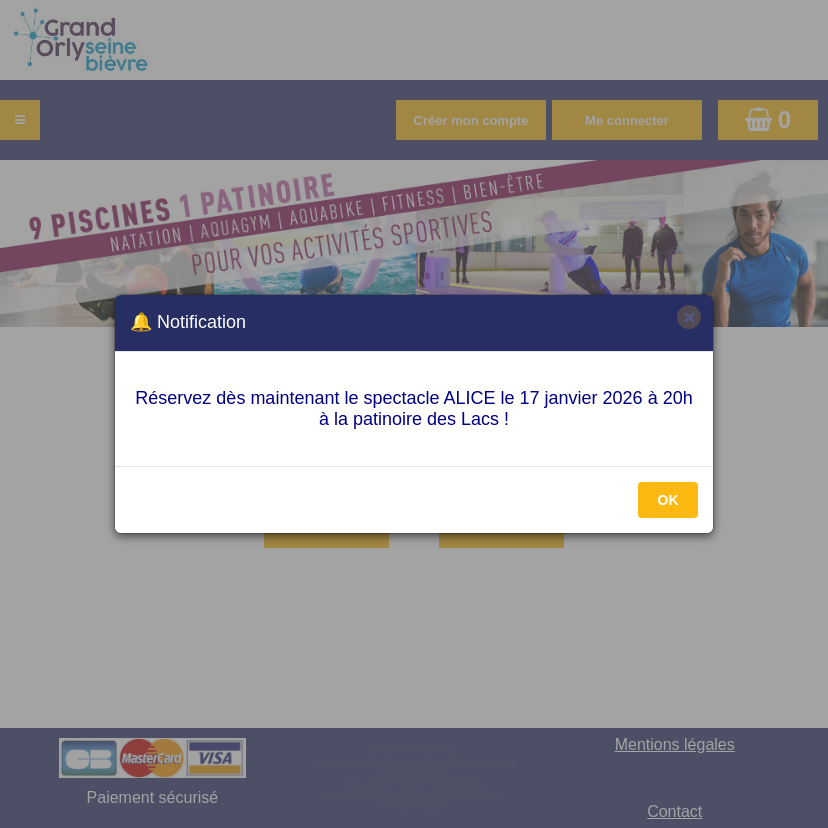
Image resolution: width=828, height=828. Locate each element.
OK (668, 500)
